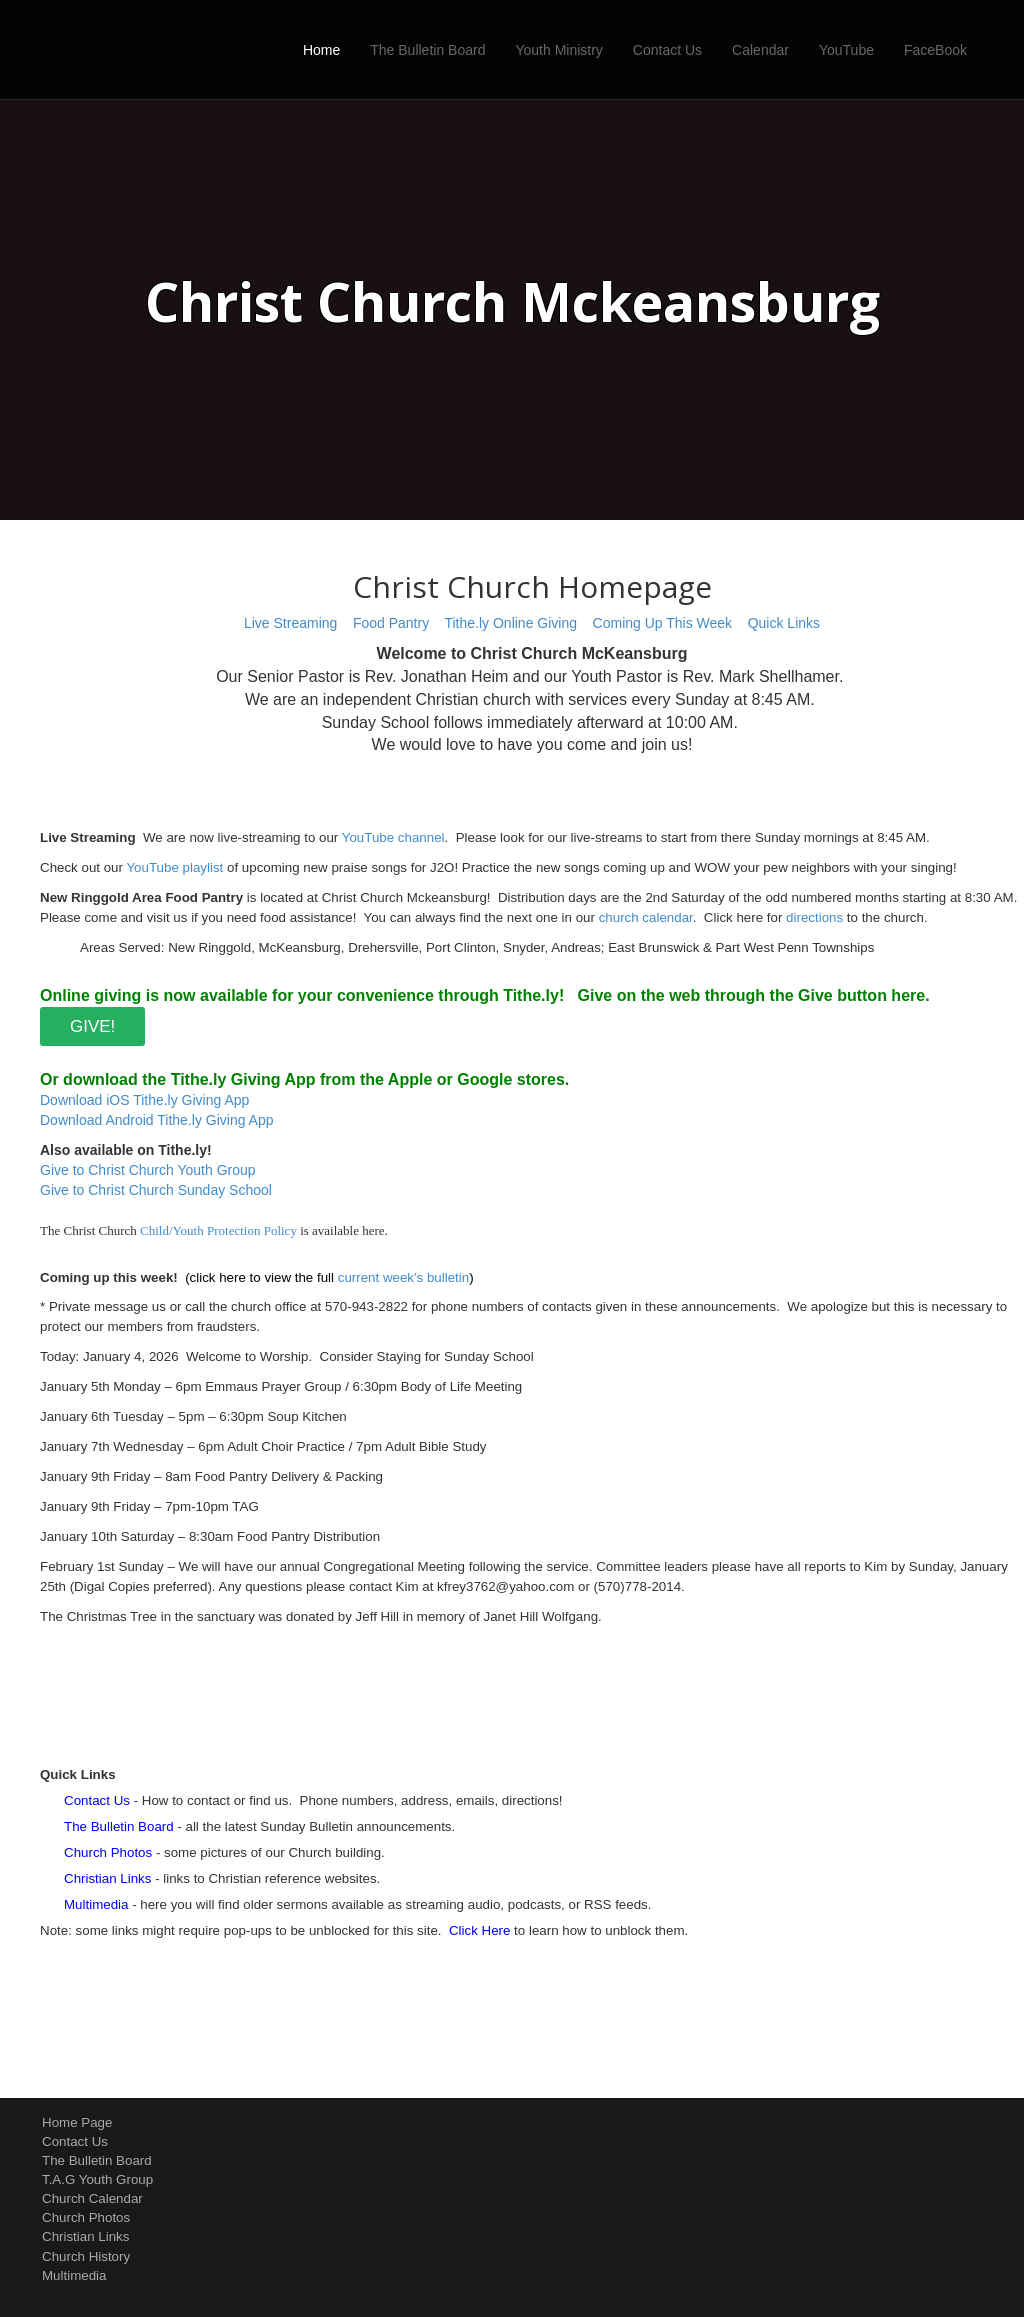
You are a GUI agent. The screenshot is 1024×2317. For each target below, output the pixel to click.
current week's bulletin (403, 1277)
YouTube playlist (174, 867)
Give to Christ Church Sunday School (156, 1190)
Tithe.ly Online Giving (510, 623)
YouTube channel (393, 837)
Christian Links (85, 2236)
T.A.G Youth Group (97, 2179)
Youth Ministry (558, 50)
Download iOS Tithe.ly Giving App (144, 1100)
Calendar (760, 50)
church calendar (646, 917)
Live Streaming (290, 623)
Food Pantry (391, 623)
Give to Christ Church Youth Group (148, 1170)
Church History (86, 2256)
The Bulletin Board (427, 50)
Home (321, 50)
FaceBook (935, 50)
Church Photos (86, 2217)
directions (814, 917)
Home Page (77, 2122)
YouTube (846, 50)
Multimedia (74, 2275)
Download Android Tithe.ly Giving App (156, 1120)
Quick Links (784, 623)
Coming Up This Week (663, 623)
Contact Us (667, 50)
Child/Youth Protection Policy (218, 1230)
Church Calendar (92, 2198)
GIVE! (92, 1026)
